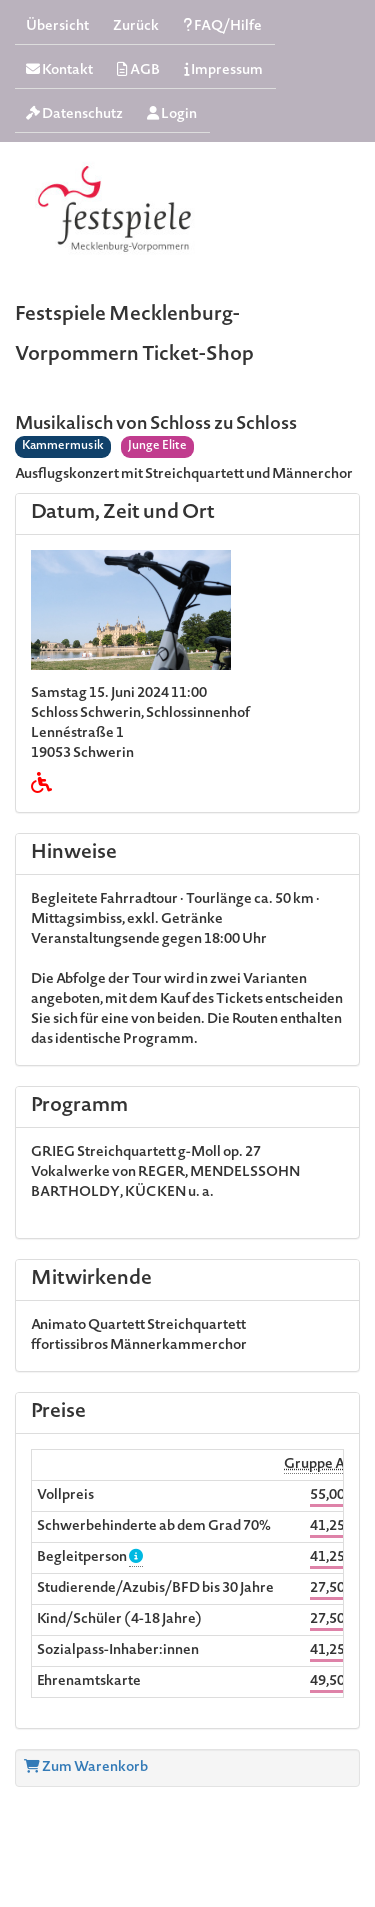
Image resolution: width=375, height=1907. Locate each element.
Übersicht (57, 27)
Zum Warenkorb (86, 1768)
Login (172, 114)
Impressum (223, 70)
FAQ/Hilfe (222, 26)
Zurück (136, 27)
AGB (138, 70)
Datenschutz (74, 114)
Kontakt (59, 70)
